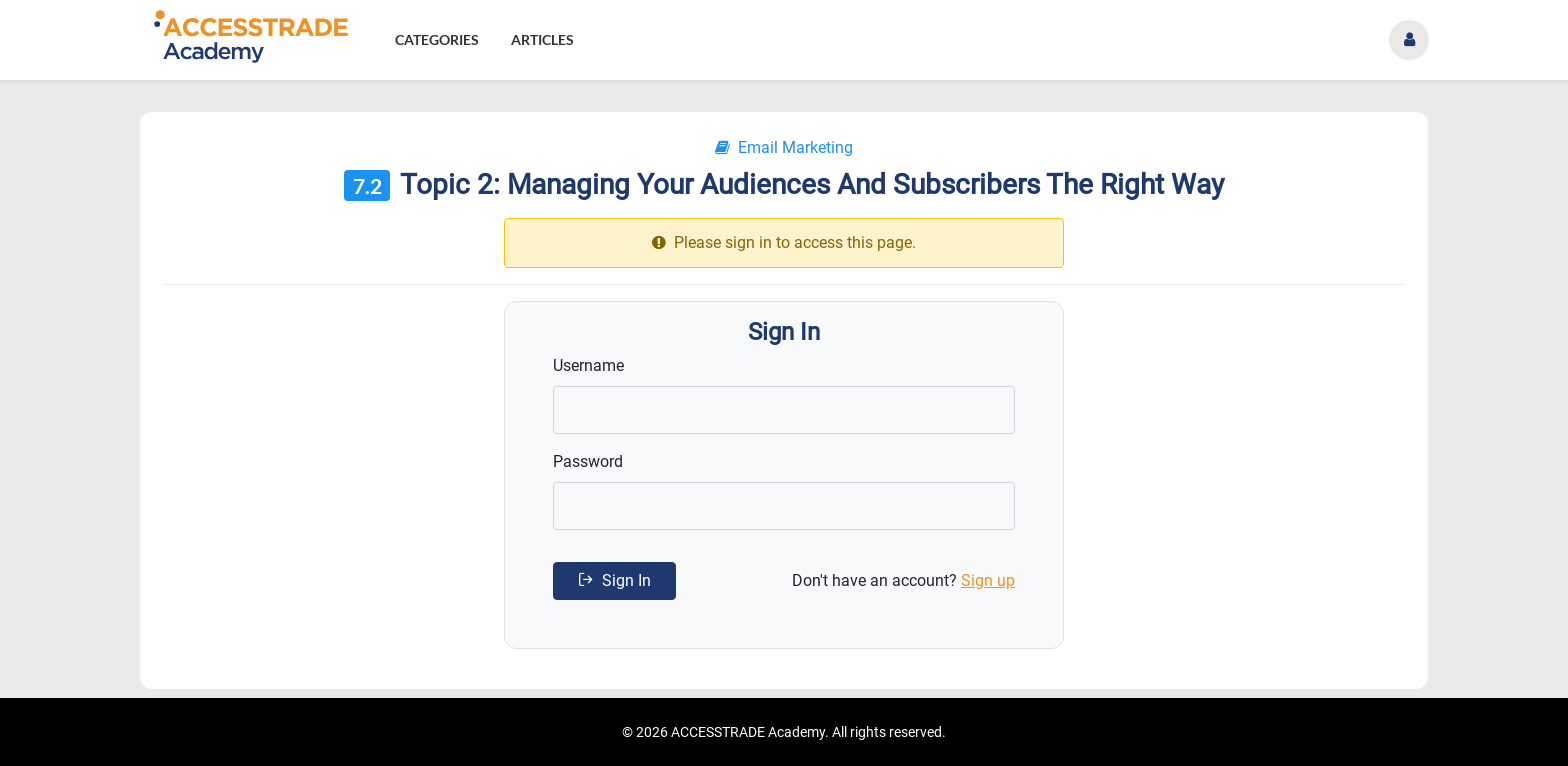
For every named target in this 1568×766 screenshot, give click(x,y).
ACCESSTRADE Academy (748, 732)
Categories (437, 39)
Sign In (614, 580)
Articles (542, 39)
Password (588, 461)
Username (588, 365)
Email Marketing (784, 147)
